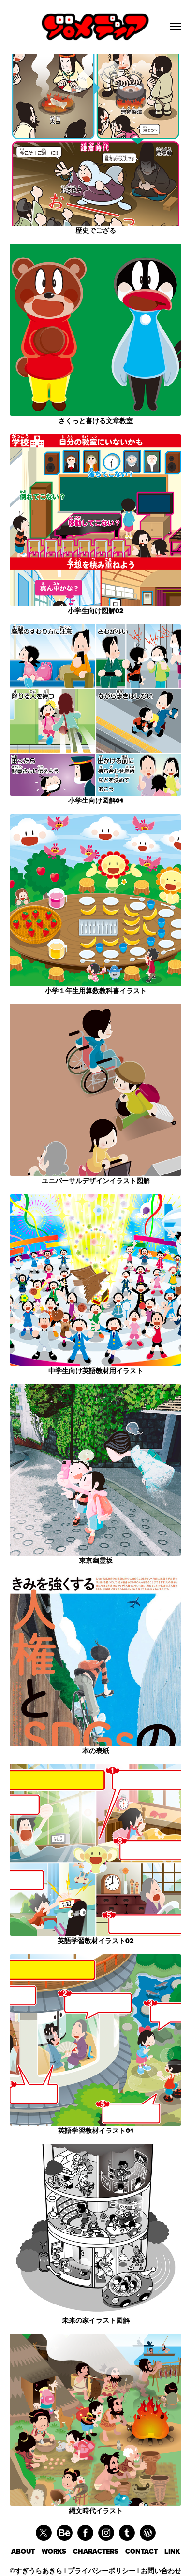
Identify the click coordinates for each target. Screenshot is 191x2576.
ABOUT (26, 2552)
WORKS (57, 2552)
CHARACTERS (99, 2552)
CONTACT (144, 2552)
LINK (172, 2552)
